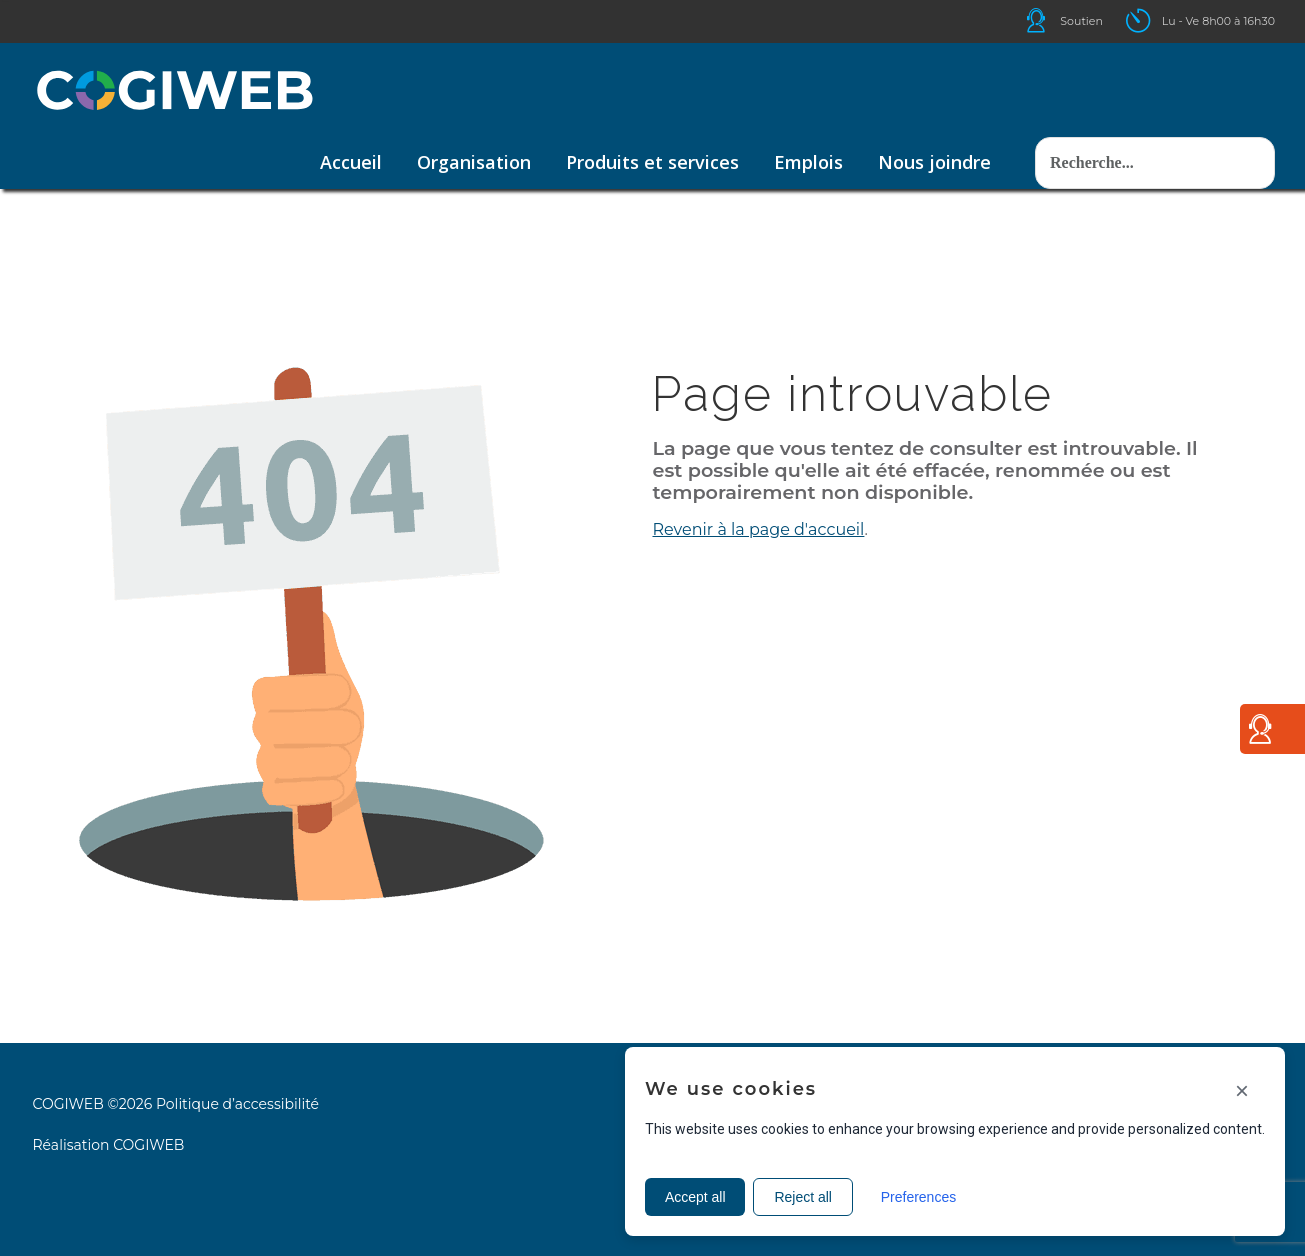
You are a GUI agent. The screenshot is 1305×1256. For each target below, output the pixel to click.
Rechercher (1035, 117)
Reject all (804, 1197)
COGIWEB (148, 1145)
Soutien (1081, 21)
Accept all (695, 1197)
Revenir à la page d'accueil (758, 529)
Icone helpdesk (1054, 20)
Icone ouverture (1156, 20)
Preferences (918, 1197)
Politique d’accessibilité (237, 1104)
